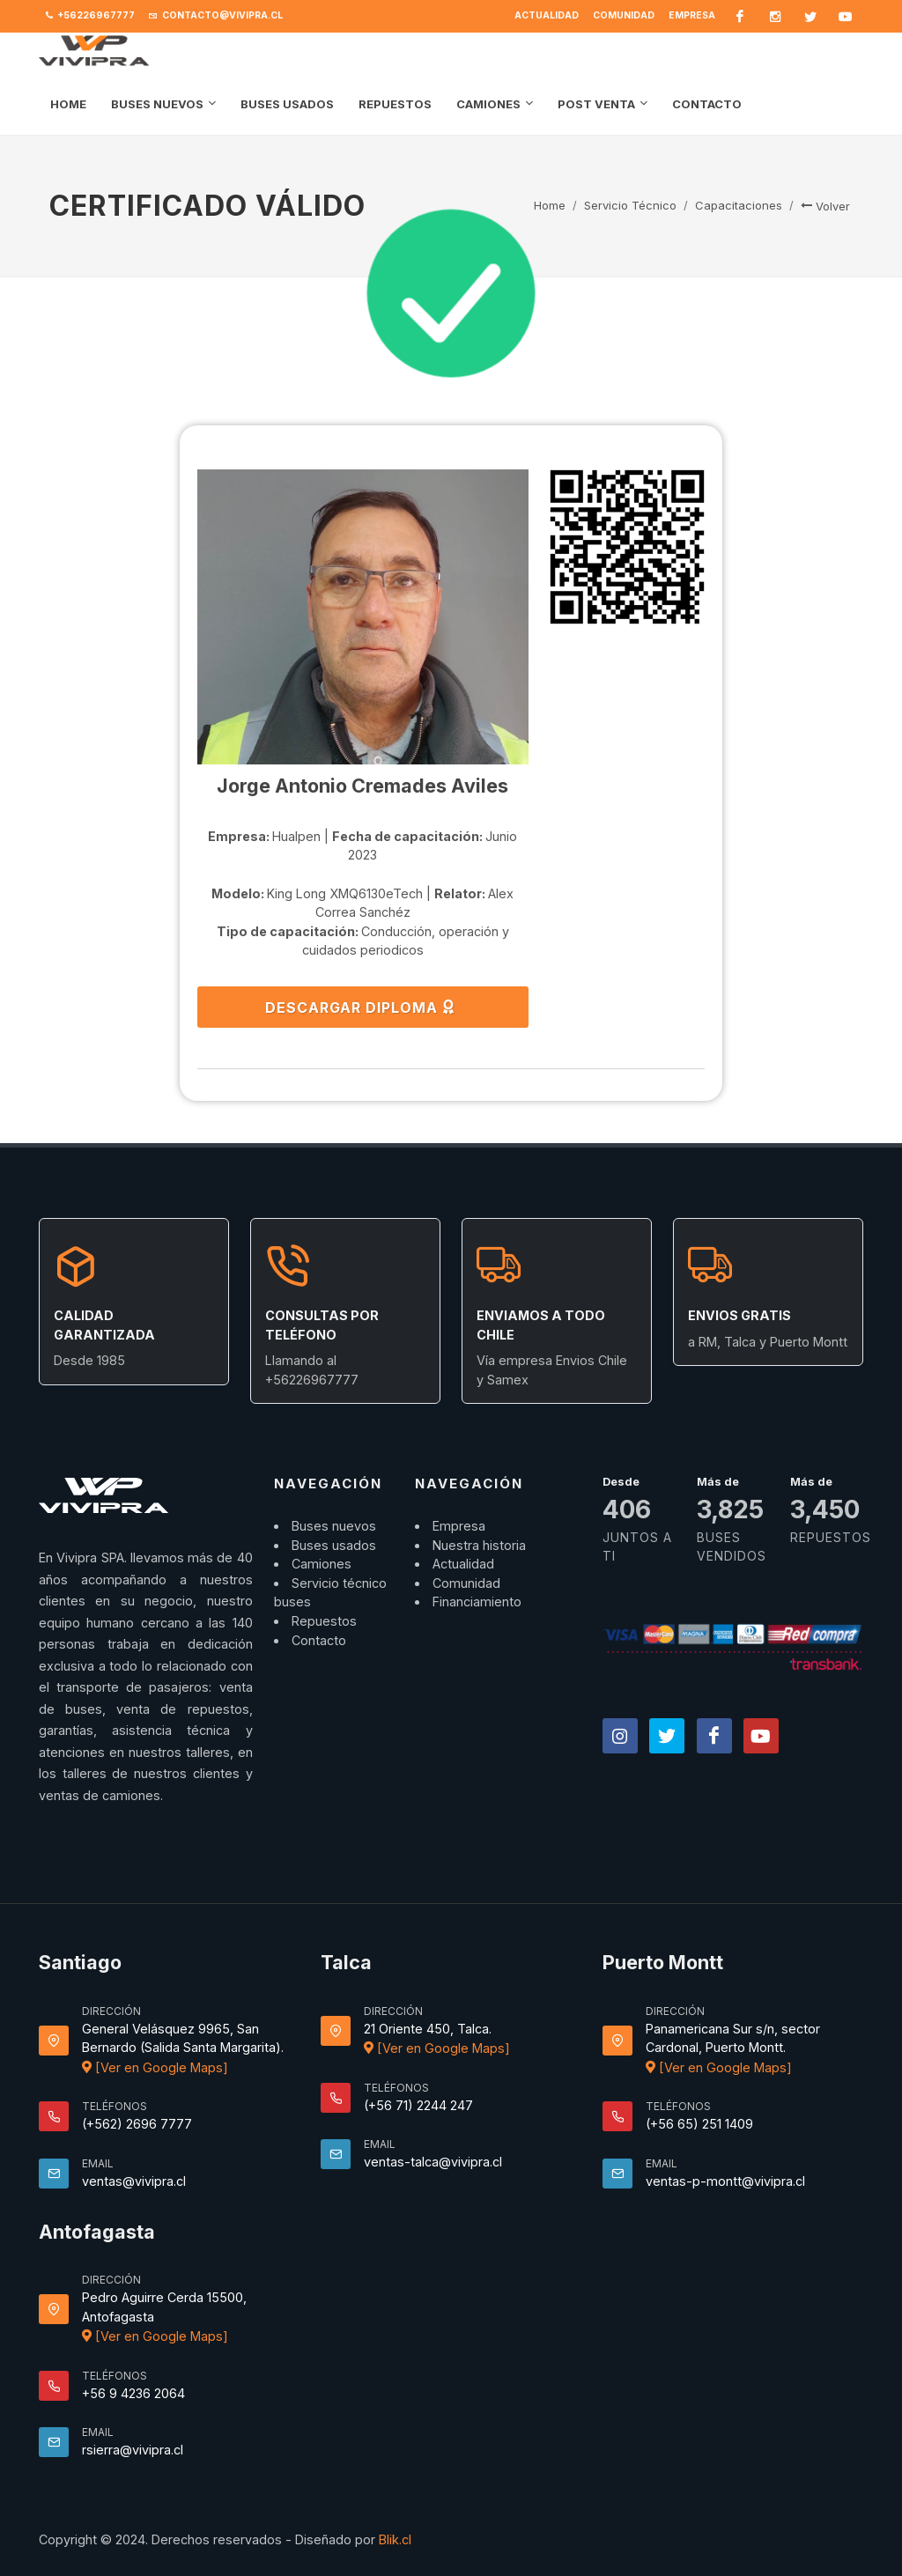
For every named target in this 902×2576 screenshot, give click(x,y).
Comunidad (623, 15)
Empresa (692, 15)
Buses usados (334, 1545)
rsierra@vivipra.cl (132, 2449)
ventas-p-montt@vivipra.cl (725, 2181)
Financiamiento (477, 1601)
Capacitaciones (738, 205)
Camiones (321, 1563)
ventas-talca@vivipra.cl (433, 2161)
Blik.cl (395, 2539)
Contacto (319, 1640)
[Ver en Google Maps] (155, 2067)
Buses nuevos (334, 1525)
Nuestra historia (479, 1545)
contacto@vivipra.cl (216, 16)
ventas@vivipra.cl (134, 2181)
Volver (825, 206)
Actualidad (546, 15)
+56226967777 (90, 16)
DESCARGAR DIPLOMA (360, 1006)
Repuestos (324, 1620)
